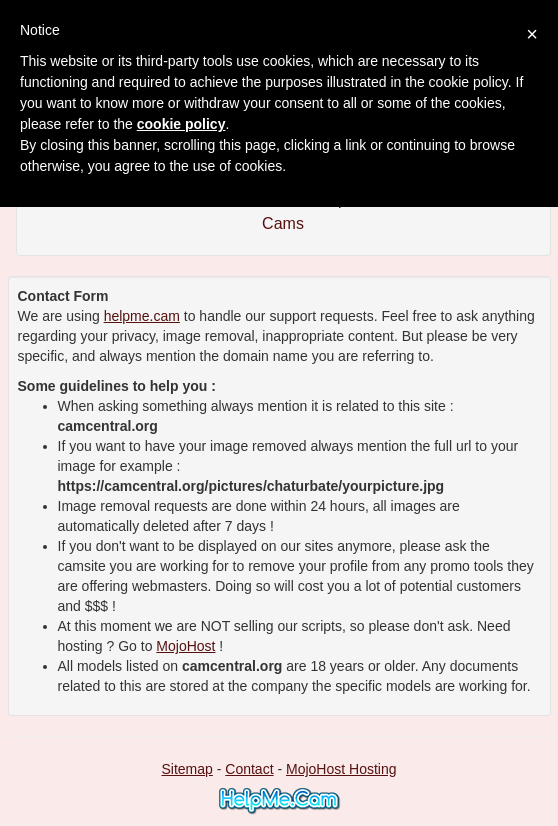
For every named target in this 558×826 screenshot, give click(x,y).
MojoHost (185, 646)
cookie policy (181, 124)
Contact (249, 769)
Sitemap (186, 769)
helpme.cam (142, 316)
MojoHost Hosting (341, 769)
